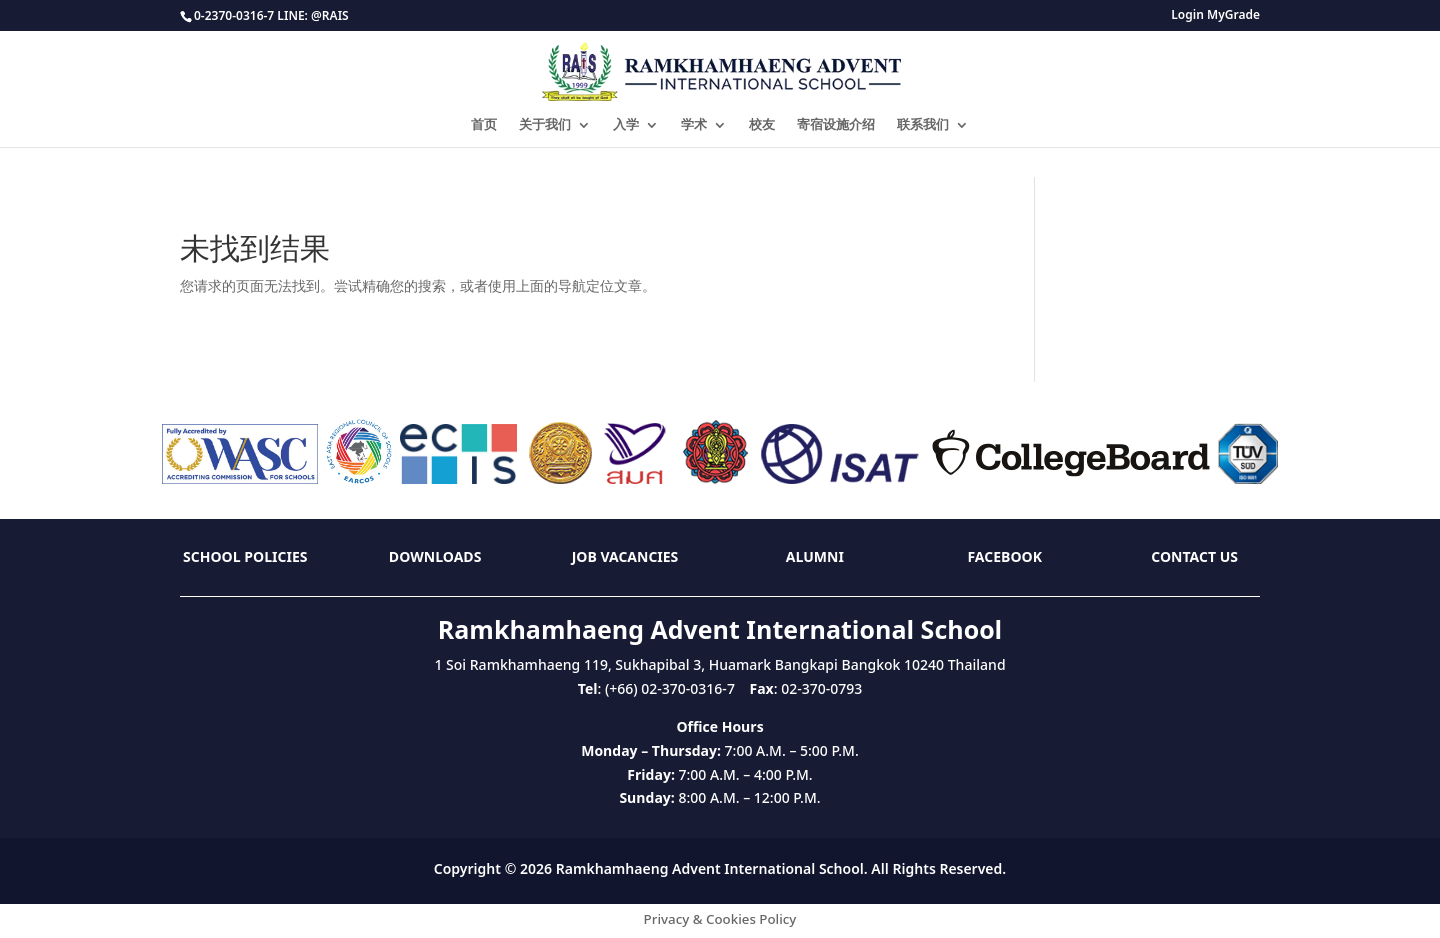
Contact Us (1194, 557)
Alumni (815, 557)
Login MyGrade (1215, 16)
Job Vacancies (625, 557)
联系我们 (923, 126)
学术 (694, 126)
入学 (626, 126)
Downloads (435, 557)
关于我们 (545, 126)
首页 (484, 126)
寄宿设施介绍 (836, 126)
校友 (762, 126)
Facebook (1004, 557)
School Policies (245, 557)
